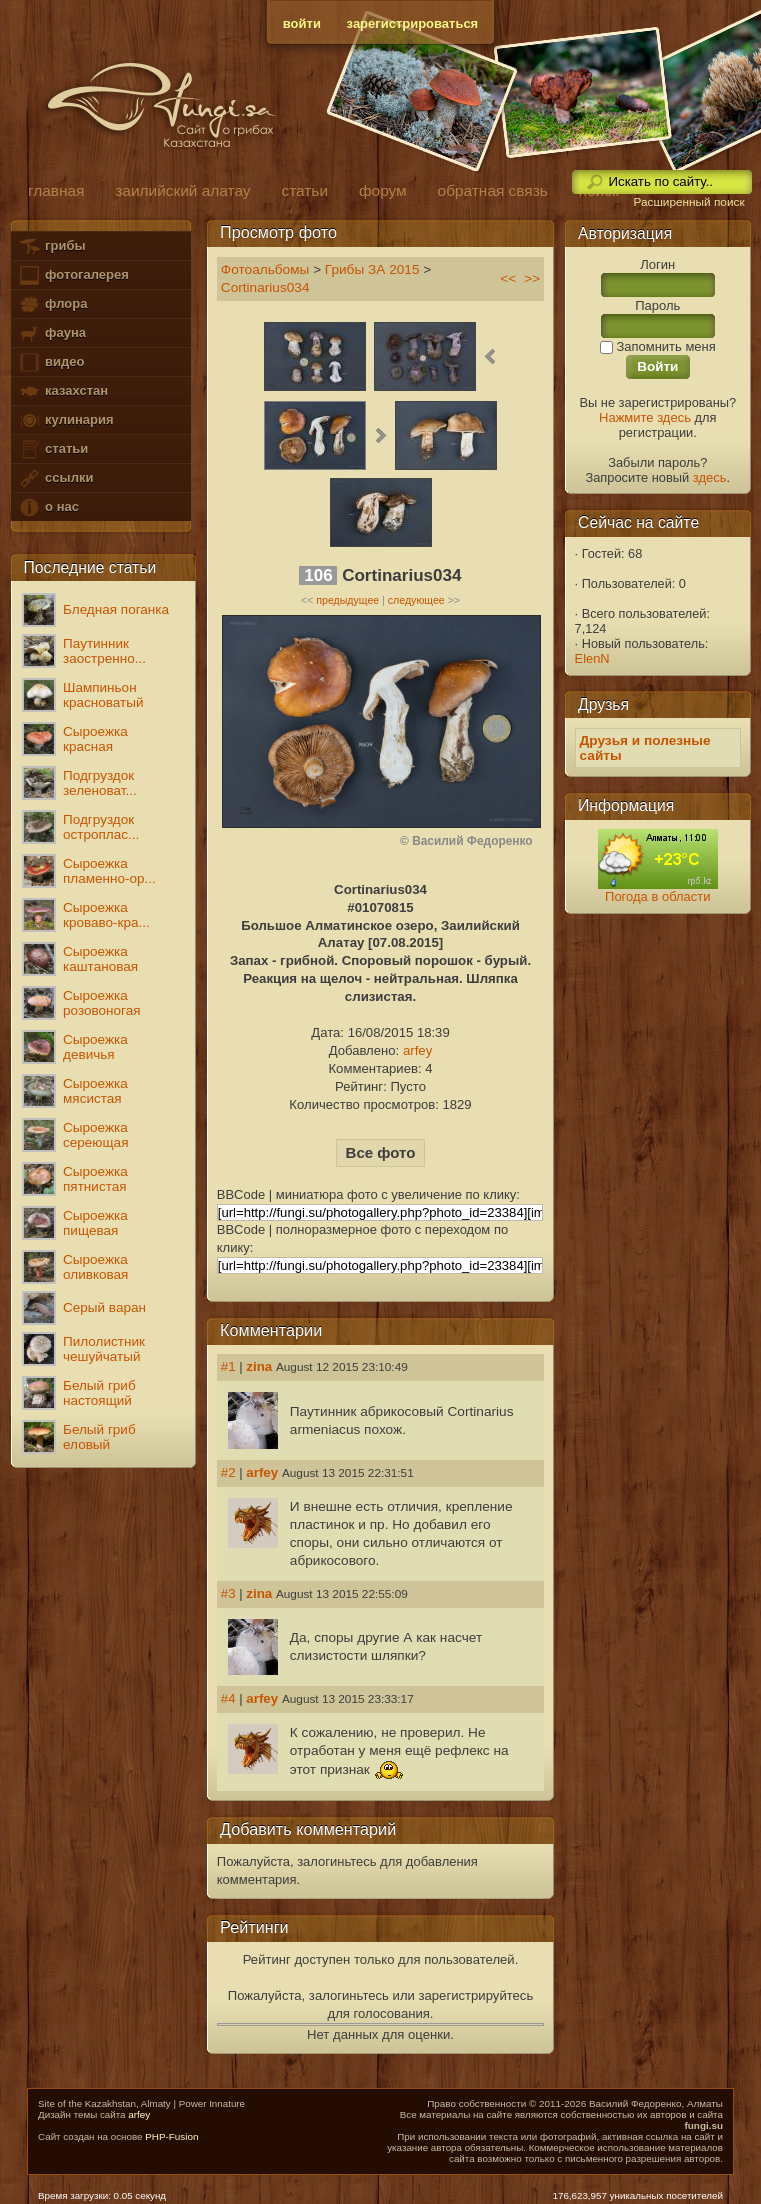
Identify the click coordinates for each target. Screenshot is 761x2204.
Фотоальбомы (265, 269)
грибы (51, 246)
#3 (228, 1593)
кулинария (65, 420)
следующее (416, 600)
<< (508, 278)
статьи (53, 449)
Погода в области (657, 896)
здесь (710, 477)
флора (52, 304)
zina (259, 1366)
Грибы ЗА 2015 (372, 269)
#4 (228, 1698)
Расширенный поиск (688, 202)
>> (532, 278)
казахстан (63, 391)
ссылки (55, 478)
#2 (228, 1472)
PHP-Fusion (171, 2136)
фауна (52, 333)
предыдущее (347, 600)
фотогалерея (73, 275)
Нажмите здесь (645, 417)
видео (51, 362)
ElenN (592, 658)
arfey (417, 1050)
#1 (228, 1366)
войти (302, 23)
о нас (48, 507)
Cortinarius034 (265, 287)
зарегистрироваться (413, 23)
